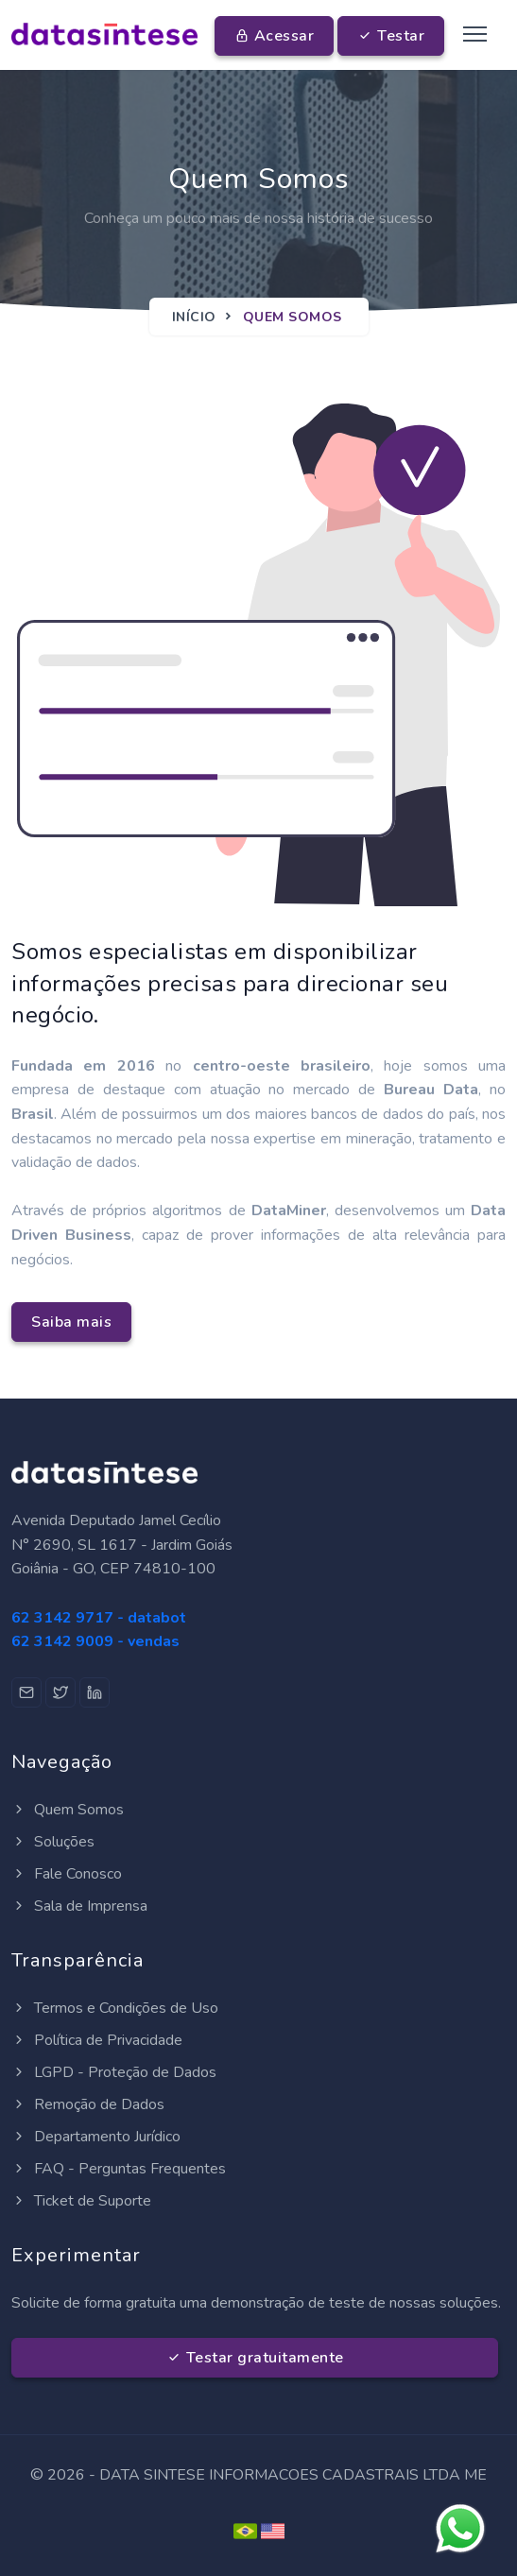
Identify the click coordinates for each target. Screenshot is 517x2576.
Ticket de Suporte (81, 2200)
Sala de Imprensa (79, 1906)
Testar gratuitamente (255, 2357)
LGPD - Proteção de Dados (113, 2072)
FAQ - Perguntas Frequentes (118, 2168)
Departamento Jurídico (96, 2136)
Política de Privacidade (96, 2040)
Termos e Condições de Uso (114, 2008)
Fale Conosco (66, 1873)
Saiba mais (71, 1322)
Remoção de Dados (87, 2104)
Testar (390, 36)
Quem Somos (67, 1809)
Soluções (53, 1841)
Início (194, 317)
